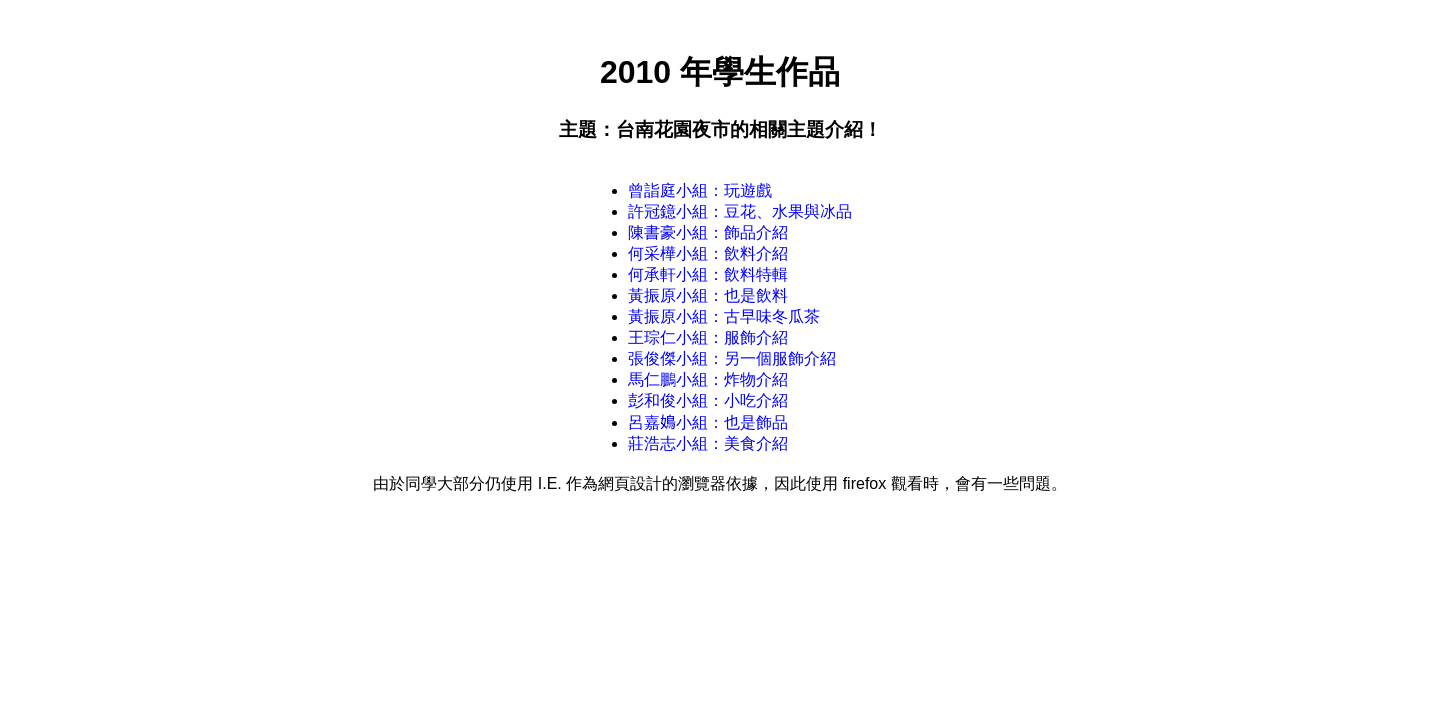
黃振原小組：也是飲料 (708, 295)
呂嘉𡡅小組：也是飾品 (708, 422)
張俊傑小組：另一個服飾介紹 (732, 358)
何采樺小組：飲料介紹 (708, 253)
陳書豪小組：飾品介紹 (708, 232)
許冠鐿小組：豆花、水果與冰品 (740, 211)
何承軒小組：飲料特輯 (708, 274)
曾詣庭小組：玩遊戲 (700, 190)
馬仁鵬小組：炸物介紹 (708, 379)
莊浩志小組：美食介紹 (708, 443)
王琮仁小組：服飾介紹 (708, 337)
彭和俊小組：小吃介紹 (708, 400)
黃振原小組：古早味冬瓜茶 (724, 316)
